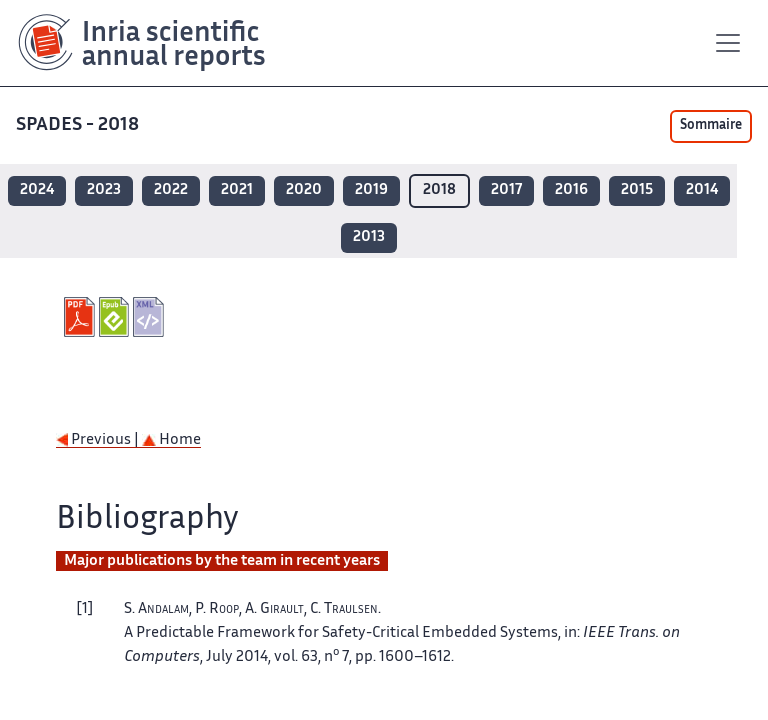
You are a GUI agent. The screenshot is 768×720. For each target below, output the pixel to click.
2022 (171, 190)
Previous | (99, 440)
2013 (369, 237)
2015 (637, 190)
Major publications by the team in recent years (222, 561)
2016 (571, 190)
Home (171, 440)
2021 (237, 190)
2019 (371, 190)
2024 (37, 190)
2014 (702, 190)
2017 (506, 190)
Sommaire (711, 126)
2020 (304, 190)
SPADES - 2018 (79, 125)
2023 (104, 190)
